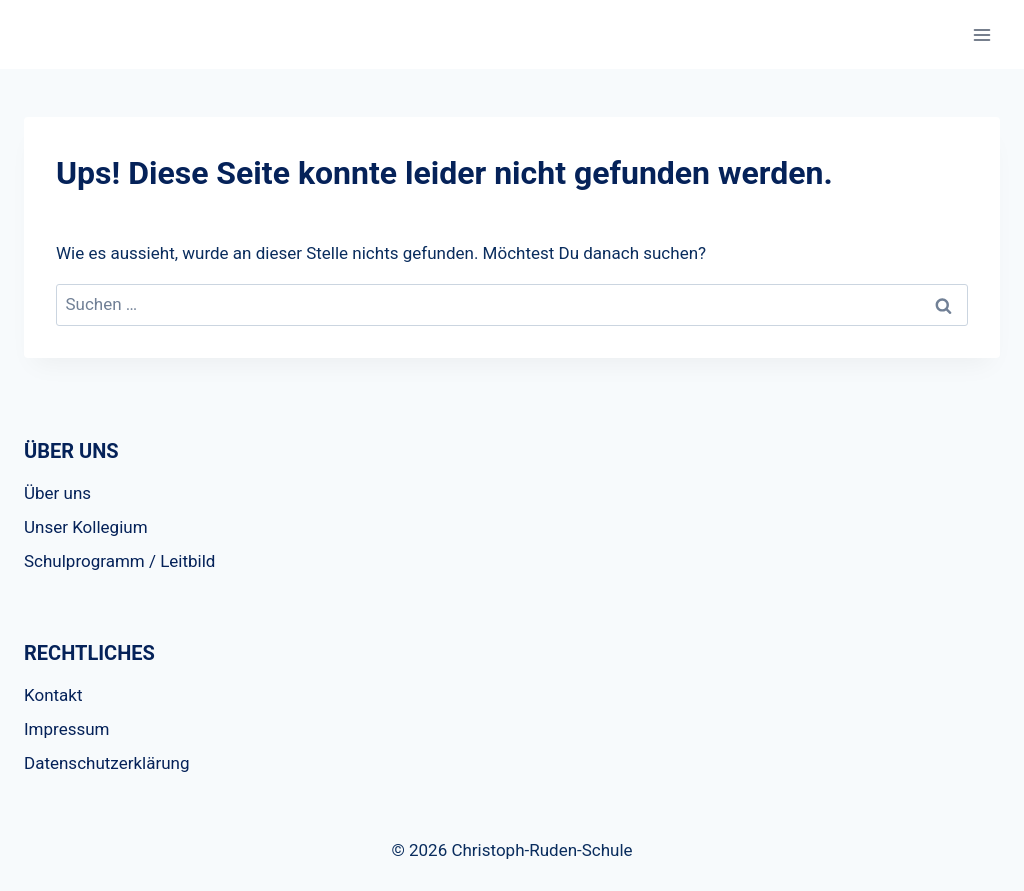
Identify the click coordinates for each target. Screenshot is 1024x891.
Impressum (67, 729)
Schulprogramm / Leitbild (119, 561)
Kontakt (53, 695)
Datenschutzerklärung (106, 763)
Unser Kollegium (86, 527)
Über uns (57, 493)
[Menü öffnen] (981, 34)
